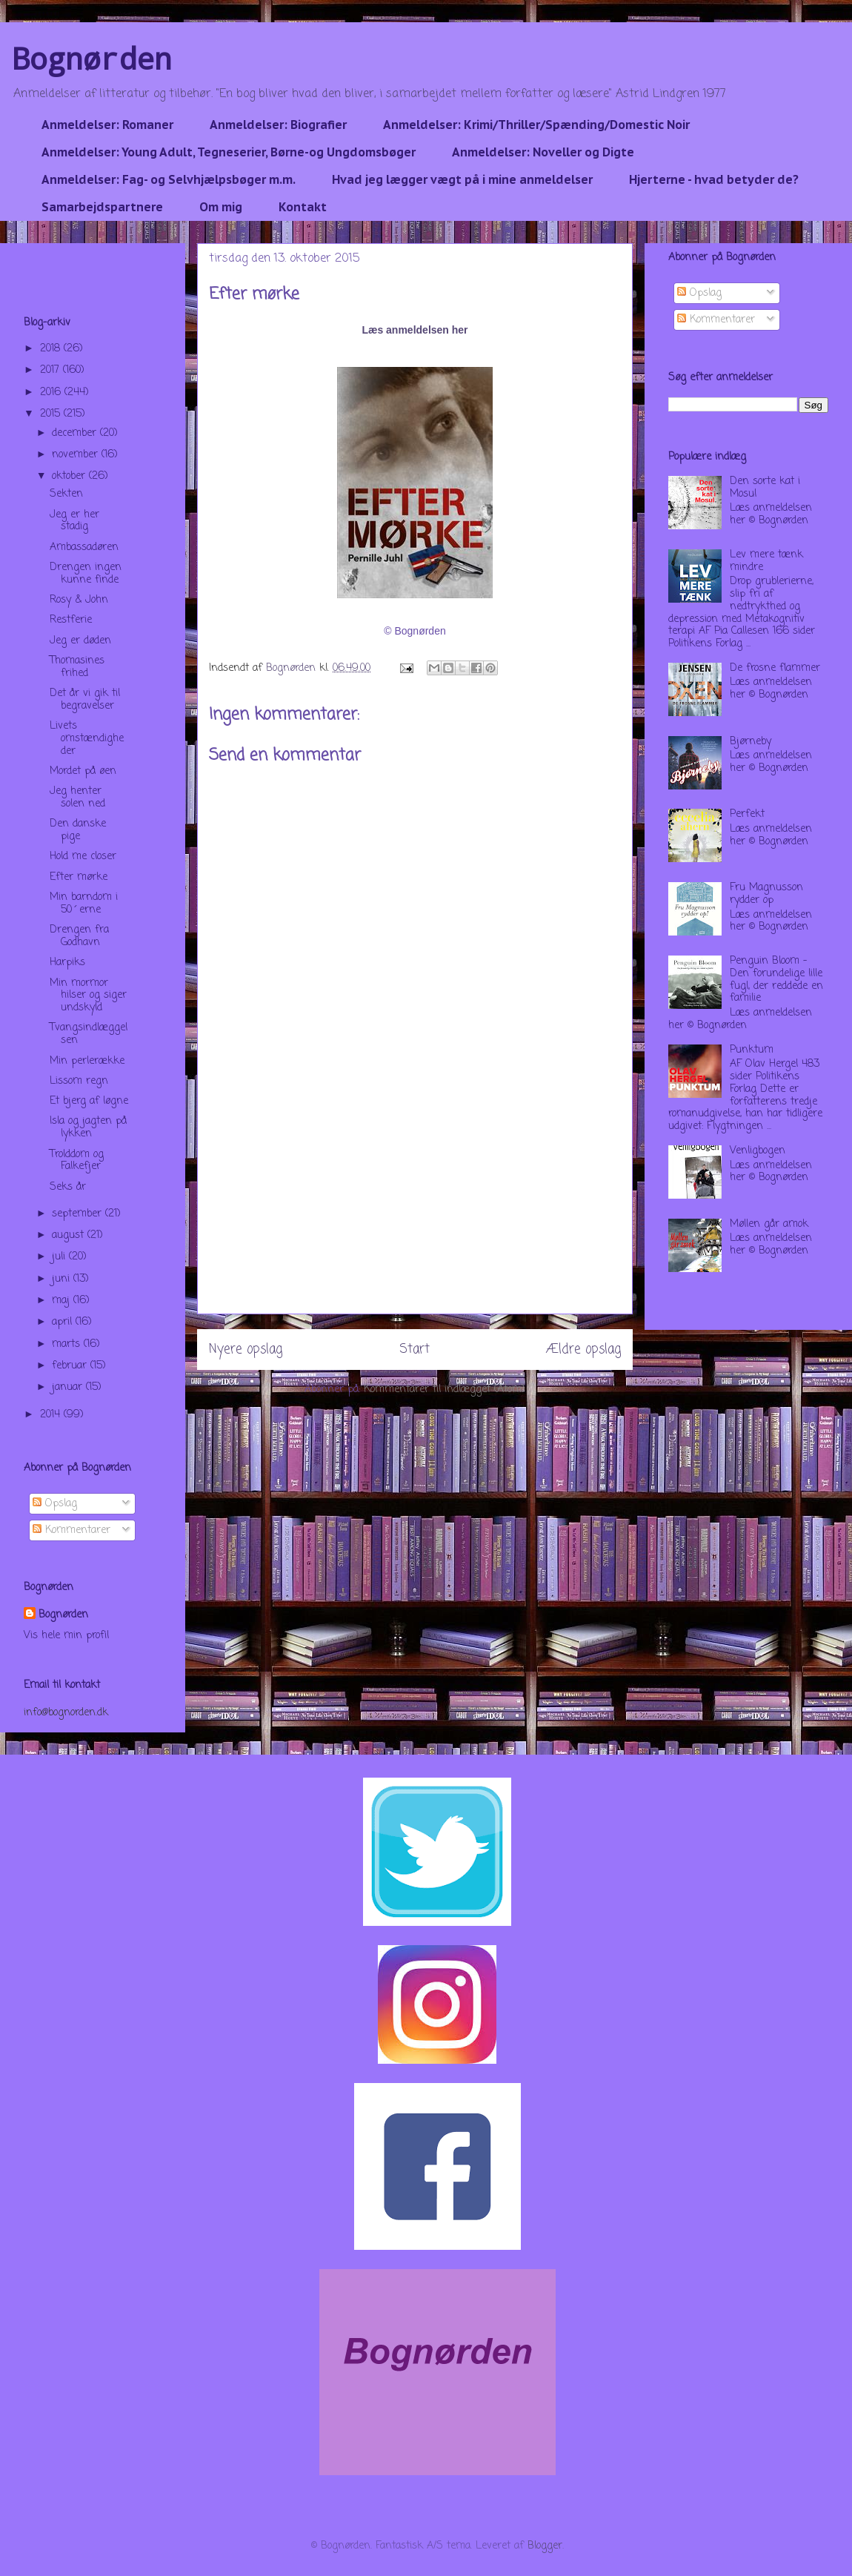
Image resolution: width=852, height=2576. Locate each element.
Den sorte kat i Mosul (765, 488)
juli (60, 1257)
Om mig (220, 206)
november (76, 455)
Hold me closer (83, 856)
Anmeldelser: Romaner (107, 124)
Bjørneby (750, 741)
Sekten (66, 494)
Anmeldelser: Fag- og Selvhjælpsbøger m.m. (168, 179)
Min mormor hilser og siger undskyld (88, 996)
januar (69, 1387)
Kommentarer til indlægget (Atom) (444, 1389)
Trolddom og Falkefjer (77, 1161)
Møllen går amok (769, 1224)
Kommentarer (71, 1530)
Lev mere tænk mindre (766, 561)
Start (414, 1349)
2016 (52, 392)
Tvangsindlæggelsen (88, 1034)
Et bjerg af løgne (89, 1101)
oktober (70, 476)
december (76, 433)
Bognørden (92, 58)
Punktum (751, 1050)
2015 (52, 414)
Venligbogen (757, 1151)
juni (62, 1279)
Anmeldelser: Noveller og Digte (543, 152)
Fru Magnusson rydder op (766, 894)
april (64, 1322)
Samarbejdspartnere (102, 206)
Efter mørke (78, 877)
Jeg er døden (80, 641)
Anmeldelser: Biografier (278, 124)
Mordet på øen (83, 771)
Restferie (71, 620)
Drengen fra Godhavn (79, 936)
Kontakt (303, 206)
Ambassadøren (84, 547)
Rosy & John (79, 600)
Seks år (68, 1187)
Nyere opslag (245, 1349)
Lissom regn (79, 1081)
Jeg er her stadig (74, 521)
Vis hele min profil (66, 1635)
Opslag (55, 1504)
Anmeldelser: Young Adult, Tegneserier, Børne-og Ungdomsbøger (228, 152)
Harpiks (67, 962)
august (69, 1235)
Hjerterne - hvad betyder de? (714, 179)
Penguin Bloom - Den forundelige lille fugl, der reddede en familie (776, 979)
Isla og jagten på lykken (88, 1127)
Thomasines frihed (77, 667)
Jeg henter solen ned (77, 798)
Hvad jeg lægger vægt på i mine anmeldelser (462, 179)
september (78, 1214)
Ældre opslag (583, 1349)
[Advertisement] (415, 1209)
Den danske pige (78, 830)
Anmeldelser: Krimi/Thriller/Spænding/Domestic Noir (536, 124)
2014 (52, 1415)
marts (68, 1344)
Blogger (544, 2546)
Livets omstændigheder (87, 738)
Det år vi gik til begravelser (85, 700)
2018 (52, 349)
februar (71, 1366)
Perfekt (747, 814)
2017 (51, 370)
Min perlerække (87, 1061)
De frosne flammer (775, 668)
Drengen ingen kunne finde (86, 574)
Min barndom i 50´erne (84, 904)
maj (62, 1300)
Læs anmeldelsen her (414, 330)
